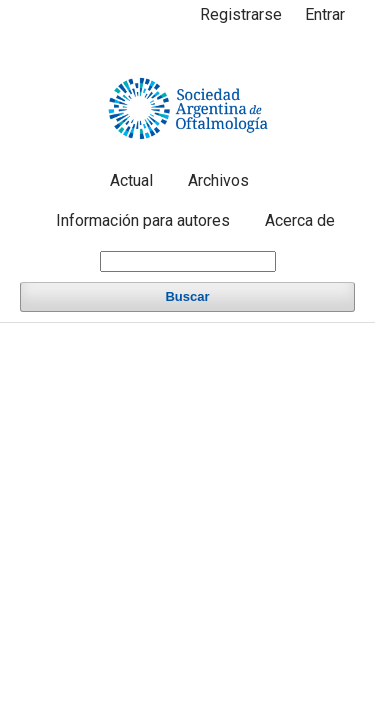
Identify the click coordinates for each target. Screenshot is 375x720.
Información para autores (143, 220)
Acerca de (300, 220)
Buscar (187, 296)
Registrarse (241, 14)
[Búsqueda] (188, 261)
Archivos (218, 180)
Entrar (325, 14)
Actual (131, 180)
